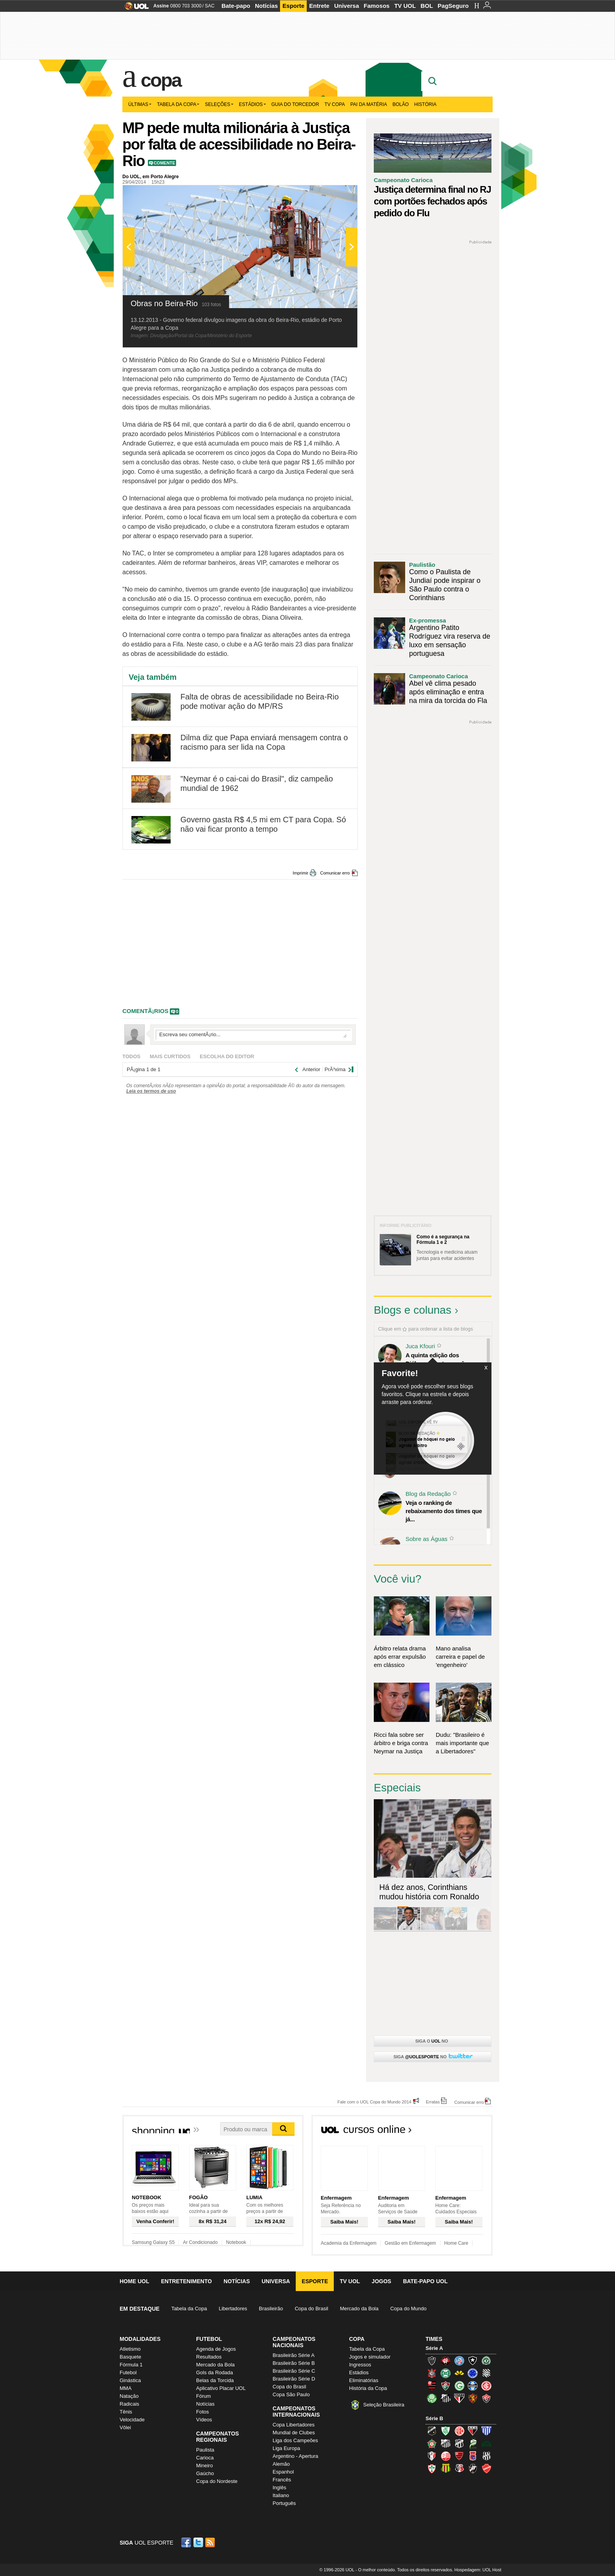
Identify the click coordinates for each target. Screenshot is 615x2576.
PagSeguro (453, 5)
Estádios (252, 104)
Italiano (281, 2495)
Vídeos (204, 2420)
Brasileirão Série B (294, 2363)
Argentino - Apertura (295, 2456)
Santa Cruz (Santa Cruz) (459, 2468)
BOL (426, 5)
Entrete (319, 5)
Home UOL (134, 2281)
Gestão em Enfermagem (410, 2243)
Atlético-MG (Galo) (432, 2360)
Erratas (433, 2102)
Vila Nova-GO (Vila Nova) (486, 2468)
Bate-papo (236, 5)
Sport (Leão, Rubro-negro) (472, 2398)
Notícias (266, 5)
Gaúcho (205, 2473)
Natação (129, 2396)
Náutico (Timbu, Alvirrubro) (445, 2456)
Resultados (209, 2357)
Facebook (187, 2542)
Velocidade (132, 2420)
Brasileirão (271, 2308)
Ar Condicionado (200, 2242)
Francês (282, 2480)
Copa (161, 80)
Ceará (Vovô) (459, 2443)
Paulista (205, 2450)
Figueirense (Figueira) (486, 2373)
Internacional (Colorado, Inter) (486, 2385)
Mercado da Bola (359, 2308)
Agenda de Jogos (216, 2349)
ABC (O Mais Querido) (432, 2430)
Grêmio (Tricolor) (472, 2385)
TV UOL (405, 5)
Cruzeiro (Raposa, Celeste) (472, 2373)
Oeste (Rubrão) (459, 2456)
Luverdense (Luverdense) (472, 2443)
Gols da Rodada (214, 2372)
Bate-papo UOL (425, 2281)
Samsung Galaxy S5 (153, 2242)
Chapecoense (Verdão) (486, 2360)
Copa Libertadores (294, 2425)
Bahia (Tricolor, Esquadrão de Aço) (459, 2360)
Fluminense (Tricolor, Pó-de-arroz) (445, 2385)
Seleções (219, 104)
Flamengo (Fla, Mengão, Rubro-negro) (432, 2385)
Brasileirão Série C (294, 2371)
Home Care (456, 2243)
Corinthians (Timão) (432, 2373)
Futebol (128, 2372)
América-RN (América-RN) (459, 2430)
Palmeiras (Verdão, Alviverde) (432, 2398)
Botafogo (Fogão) (472, 2360)
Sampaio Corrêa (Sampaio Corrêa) (445, 2468)
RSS (211, 2542)
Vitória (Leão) (486, 2398)
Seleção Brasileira (383, 2405)
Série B (434, 2418)
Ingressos (360, 2365)
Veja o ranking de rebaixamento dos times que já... (444, 1511)
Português (284, 2503)
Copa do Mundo (408, 2308)
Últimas (139, 104)
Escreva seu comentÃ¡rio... (253, 1034)
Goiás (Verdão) (459, 2385)
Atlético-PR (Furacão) (445, 2360)
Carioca (205, 2458)
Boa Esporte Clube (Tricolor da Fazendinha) (432, 2443)
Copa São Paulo (291, 2394)
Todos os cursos (466, 2131)
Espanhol (283, 2472)
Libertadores (233, 2308)
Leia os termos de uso (151, 1091)
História (425, 104)
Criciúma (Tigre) (459, 2373)
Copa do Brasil (311, 2308)
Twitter (199, 2542)
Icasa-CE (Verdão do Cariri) (486, 2443)
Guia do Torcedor (295, 104)
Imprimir (300, 873)
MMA (125, 2388)
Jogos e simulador (370, 2357)
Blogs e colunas (412, 1310)
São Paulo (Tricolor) (459, 2398)
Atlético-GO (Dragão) (472, 2430)
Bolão (401, 104)
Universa (346, 5)
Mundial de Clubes (294, 2432)
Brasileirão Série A (294, 2355)
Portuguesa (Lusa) (432, 2468)
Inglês (279, 2487)
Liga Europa (286, 2448)
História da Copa (368, 2388)
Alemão (281, 2464)
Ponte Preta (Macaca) (486, 2456)
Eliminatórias (363, 2380)
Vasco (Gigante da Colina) (472, 2468)
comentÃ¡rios (145, 1011)
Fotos (202, 2412)
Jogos (381, 2281)
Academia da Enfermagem (349, 2243)
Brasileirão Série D (294, 2379)
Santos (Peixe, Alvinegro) (445, 2398)
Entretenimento (186, 2281)
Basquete (130, 2357)
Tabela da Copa (178, 104)
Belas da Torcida (215, 2380)
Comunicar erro (335, 873)
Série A (434, 2348)
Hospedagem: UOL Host (478, 2569)
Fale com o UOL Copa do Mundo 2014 (374, 2102)
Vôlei (125, 2427)
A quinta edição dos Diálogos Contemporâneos (442, 1359)
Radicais (129, 2404)
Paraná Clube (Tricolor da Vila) (472, 2456)
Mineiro (204, 2465)
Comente (164, 163)
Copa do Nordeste (217, 2481)
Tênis (126, 2412)
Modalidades (140, 2339)
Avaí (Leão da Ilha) (486, 2430)
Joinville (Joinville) (432, 2456)
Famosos (376, 5)
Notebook (236, 2242)
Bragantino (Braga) (445, 2443)
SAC (210, 6)
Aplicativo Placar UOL (221, 2388)
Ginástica (130, 2380)
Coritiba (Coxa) (445, 2373)
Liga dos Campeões (295, 2440)
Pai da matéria (368, 104)
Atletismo (130, 2349)
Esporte (293, 5)
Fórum (203, 2396)
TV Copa (334, 104)
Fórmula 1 (131, 2365)
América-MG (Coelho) (445, 2430)
